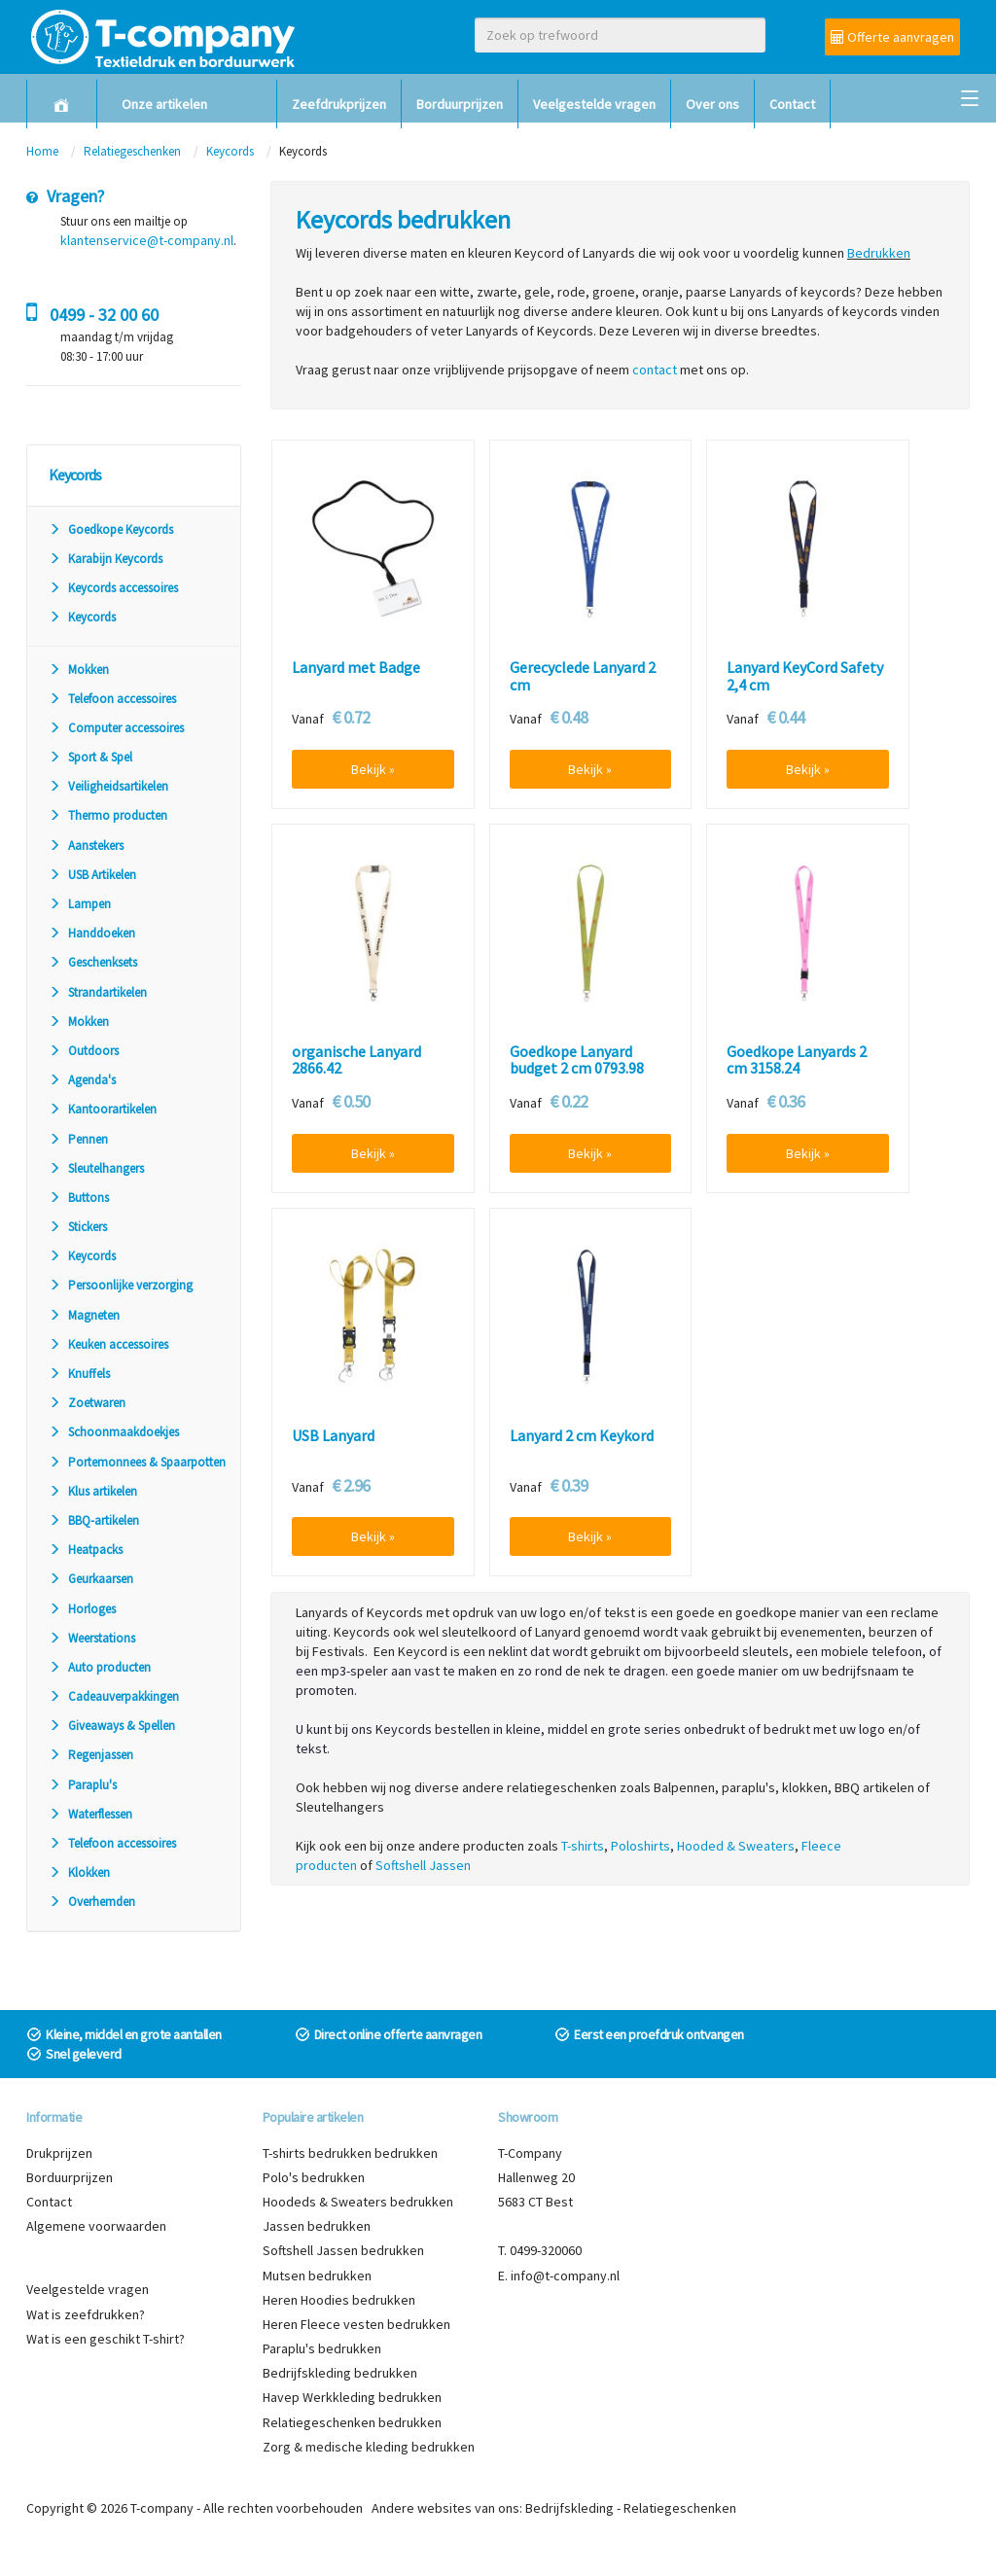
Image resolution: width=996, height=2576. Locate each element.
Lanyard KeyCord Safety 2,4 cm (805, 676)
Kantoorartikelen (103, 1109)
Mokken (79, 669)
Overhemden (92, 1901)
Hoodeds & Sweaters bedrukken (358, 2201)
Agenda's (82, 1080)
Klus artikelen (93, 1491)
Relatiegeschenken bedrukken (352, 2422)
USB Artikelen (92, 874)
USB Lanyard (333, 1436)
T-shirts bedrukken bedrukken (350, 2153)
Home (42, 151)
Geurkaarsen (91, 1578)
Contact (792, 104)
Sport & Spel (90, 757)
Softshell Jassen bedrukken (343, 2250)
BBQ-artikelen (94, 1520)
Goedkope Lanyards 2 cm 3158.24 (797, 1060)
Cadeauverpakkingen (114, 1696)
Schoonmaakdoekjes (114, 1432)
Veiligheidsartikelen (108, 786)
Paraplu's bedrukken (322, 2348)
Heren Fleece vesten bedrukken (356, 2324)
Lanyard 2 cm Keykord (582, 1436)
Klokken (79, 1872)
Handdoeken (92, 933)
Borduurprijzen (459, 104)
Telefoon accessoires (112, 698)
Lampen (80, 904)
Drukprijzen (59, 2153)
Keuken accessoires (108, 1344)
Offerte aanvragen (892, 37)
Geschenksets (93, 962)
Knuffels (79, 1373)
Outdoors (84, 1050)
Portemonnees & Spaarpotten (137, 1462)
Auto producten (100, 1667)
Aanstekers (86, 845)
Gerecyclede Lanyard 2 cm (583, 676)
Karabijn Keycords (105, 558)
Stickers (78, 1226)
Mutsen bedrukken (317, 2275)
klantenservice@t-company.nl (146, 240)
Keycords (230, 151)
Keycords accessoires (113, 588)
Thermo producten (108, 815)
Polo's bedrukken (314, 2177)
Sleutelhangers (96, 1168)
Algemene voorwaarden (96, 2226)
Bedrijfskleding (569, 2508)
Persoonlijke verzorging (121, 1285)
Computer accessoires (116, 728)
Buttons (79, 1197)
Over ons (712, 104)
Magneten (84, 1315)
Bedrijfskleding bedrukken (340, 2373)
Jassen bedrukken (317, 2226)
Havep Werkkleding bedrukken (352, 2397)
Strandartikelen (98, 992)
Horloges (82, 1609)
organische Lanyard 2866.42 (356, 1060)
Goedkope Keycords (111, 529)
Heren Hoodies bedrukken (339, 2300)
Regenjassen (91, 1755)
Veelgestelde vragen (594, 104)
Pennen (78, 1139)
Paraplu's (83, 1785)
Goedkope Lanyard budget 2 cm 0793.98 (577, 1060)
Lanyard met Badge (356, 668)
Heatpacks (86, 1549)
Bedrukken (878, 253)
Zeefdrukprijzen (339, 104)
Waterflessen (90, 1814)
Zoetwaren (87, 1402)
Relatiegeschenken (132, 151)
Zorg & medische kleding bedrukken (369, 2446)
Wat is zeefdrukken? (85, 2314)
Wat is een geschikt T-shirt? (105, 2338)
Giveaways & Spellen (112, 1725)
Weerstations (92, 1638)
